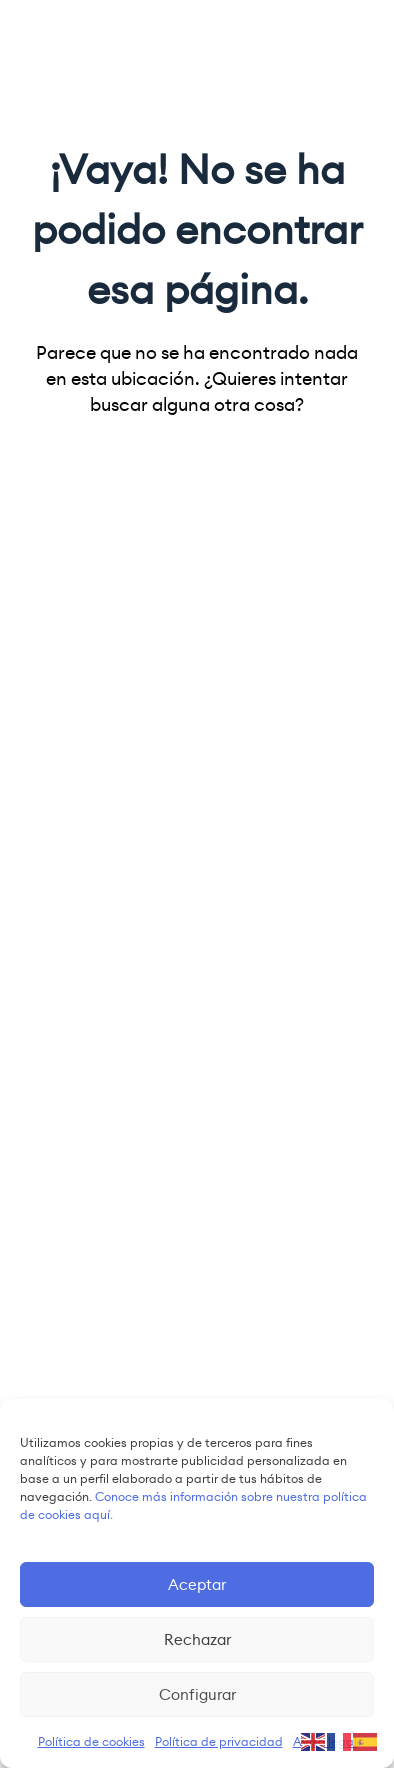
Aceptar (197, 1584)
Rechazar (197, 1639)
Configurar (197, 1694)
